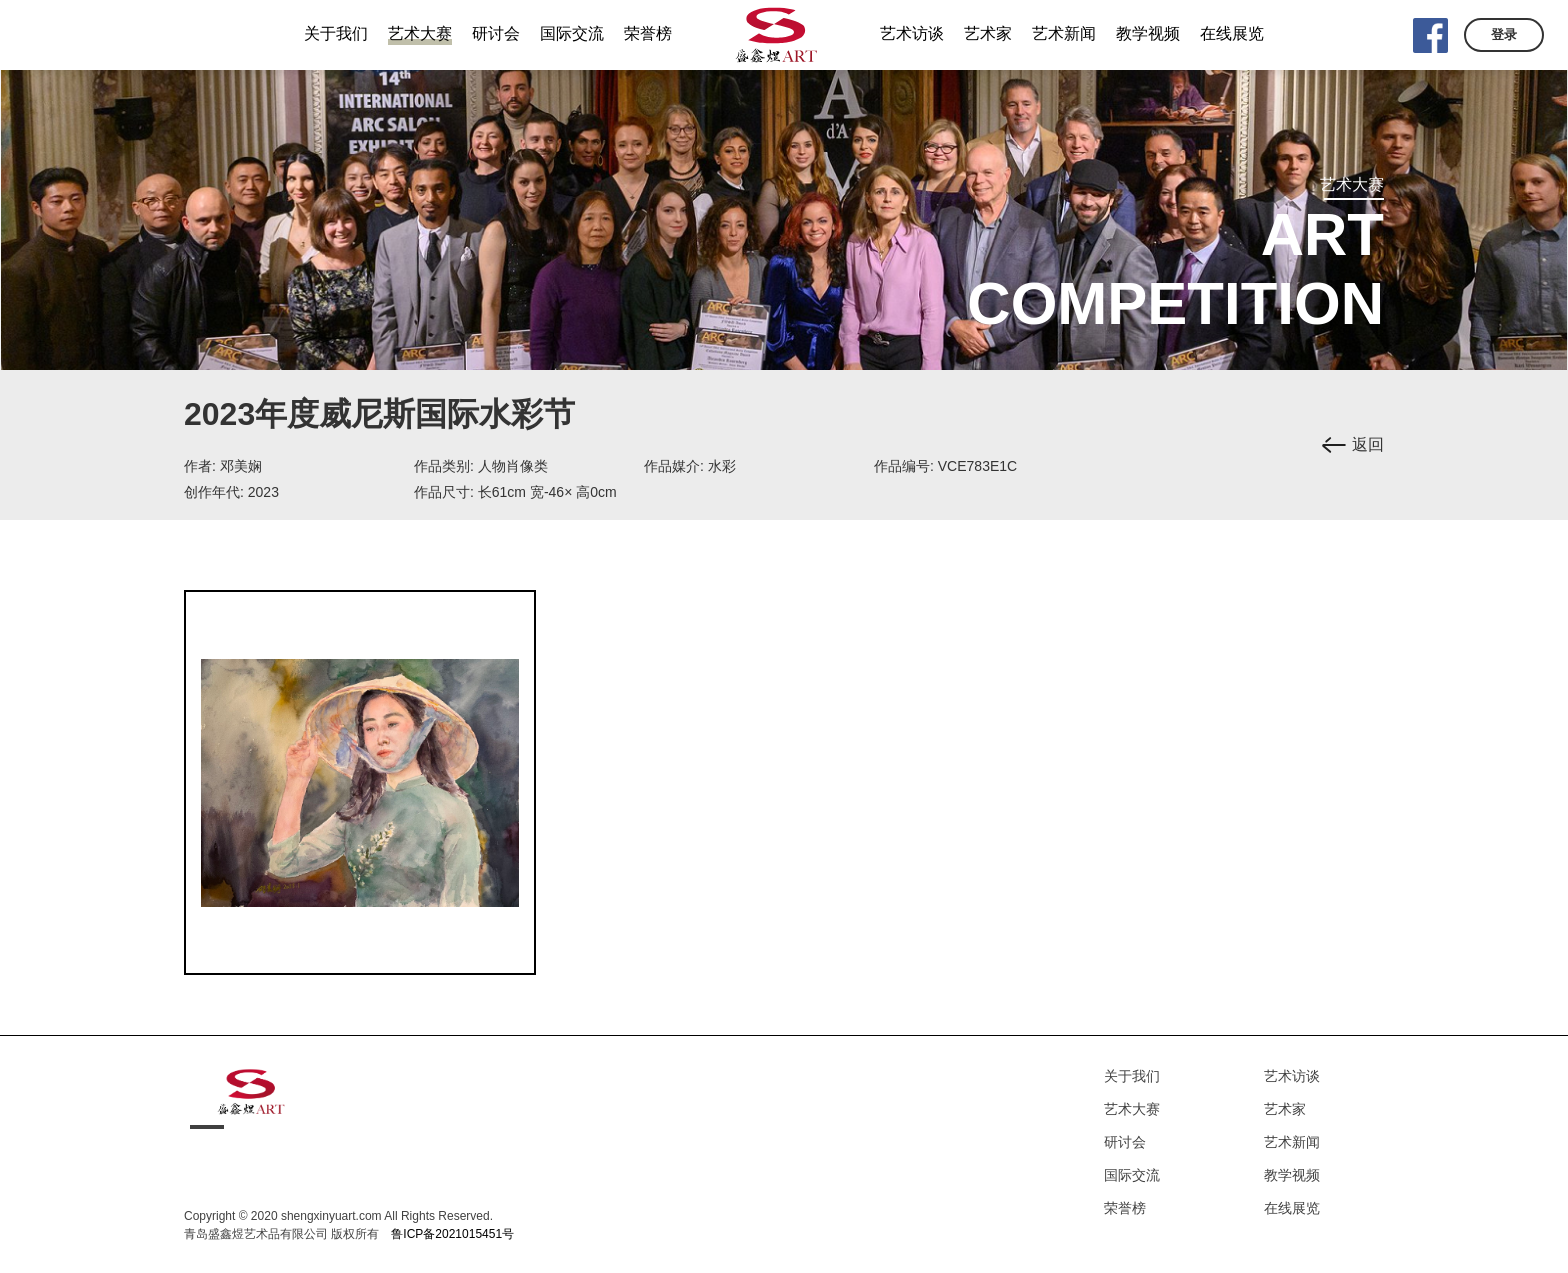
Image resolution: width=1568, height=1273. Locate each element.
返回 (1368, 444)
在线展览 (1292, 1208)
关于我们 (1132, 1076)
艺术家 (1285, 1109)
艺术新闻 (1292, 1142)
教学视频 (1292, 1175)
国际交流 (1132, 1175)
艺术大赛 (1132, 1109)
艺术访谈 (1292, 1076)
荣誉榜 (1125, 1208)
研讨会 (1125, 1142)
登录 (1504, 34)
